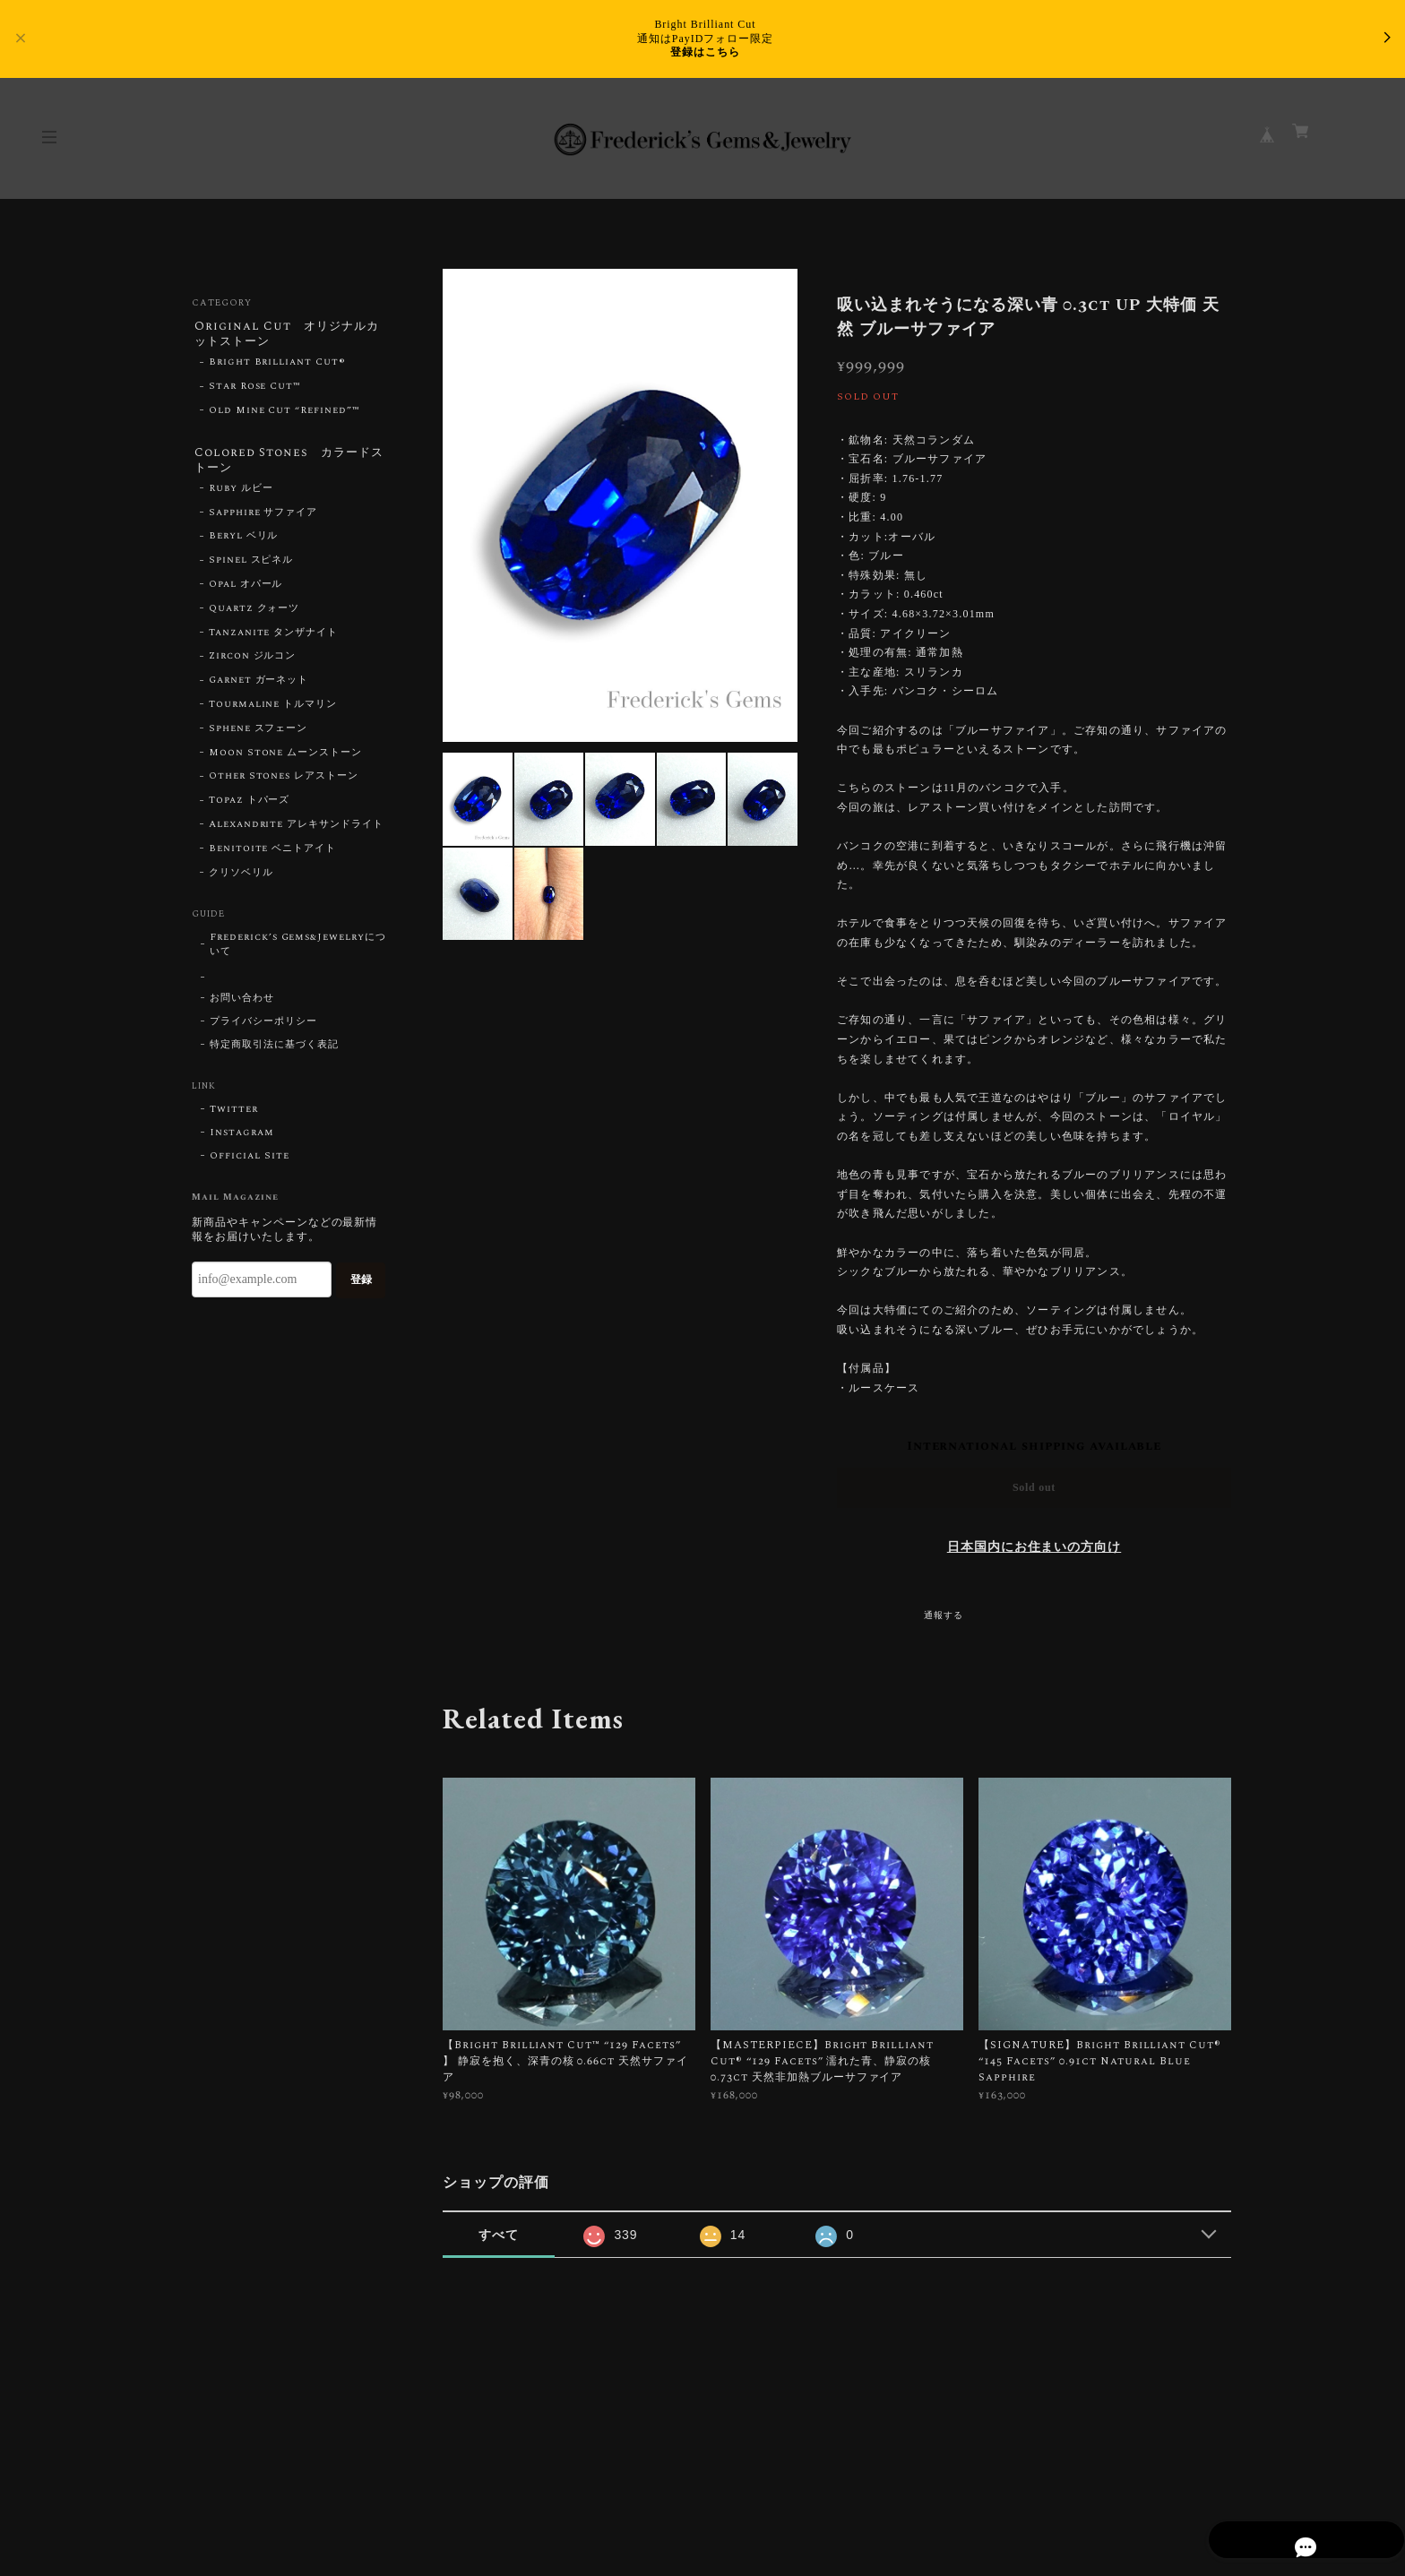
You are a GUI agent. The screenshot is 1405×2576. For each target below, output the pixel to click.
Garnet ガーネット (259, 686)
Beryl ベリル (244, 542)
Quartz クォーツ (254, 614)
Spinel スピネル (251, 566)
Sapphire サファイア (263, 519)
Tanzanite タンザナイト (273, 639)
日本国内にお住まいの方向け (1034, 1547)
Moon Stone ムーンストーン (285, 759)
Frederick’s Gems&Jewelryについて (298, 950)
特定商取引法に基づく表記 (274, 1051)
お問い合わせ (242, 1004)
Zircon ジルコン (253, 662)
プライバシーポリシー (263, 1028)
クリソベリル (241, 879)
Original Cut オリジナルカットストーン (288, 334)
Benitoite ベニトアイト (272, 855)
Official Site (249, 1162)
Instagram (242, 1139)
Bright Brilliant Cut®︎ (277, 365)
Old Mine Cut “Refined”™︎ (284, 413)
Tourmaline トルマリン (273, 710)
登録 (361, 1285)
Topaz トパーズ (249, 806)
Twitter (234, 1115)
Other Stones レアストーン (283, 782)
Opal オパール (246, 590)
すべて (498, 2234)
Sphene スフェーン (258, 735)
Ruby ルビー (241, 494)
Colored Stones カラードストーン (285, 463)
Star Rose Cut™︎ (255, 390)
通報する (943, 1615)
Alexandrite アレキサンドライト (296, 830)
